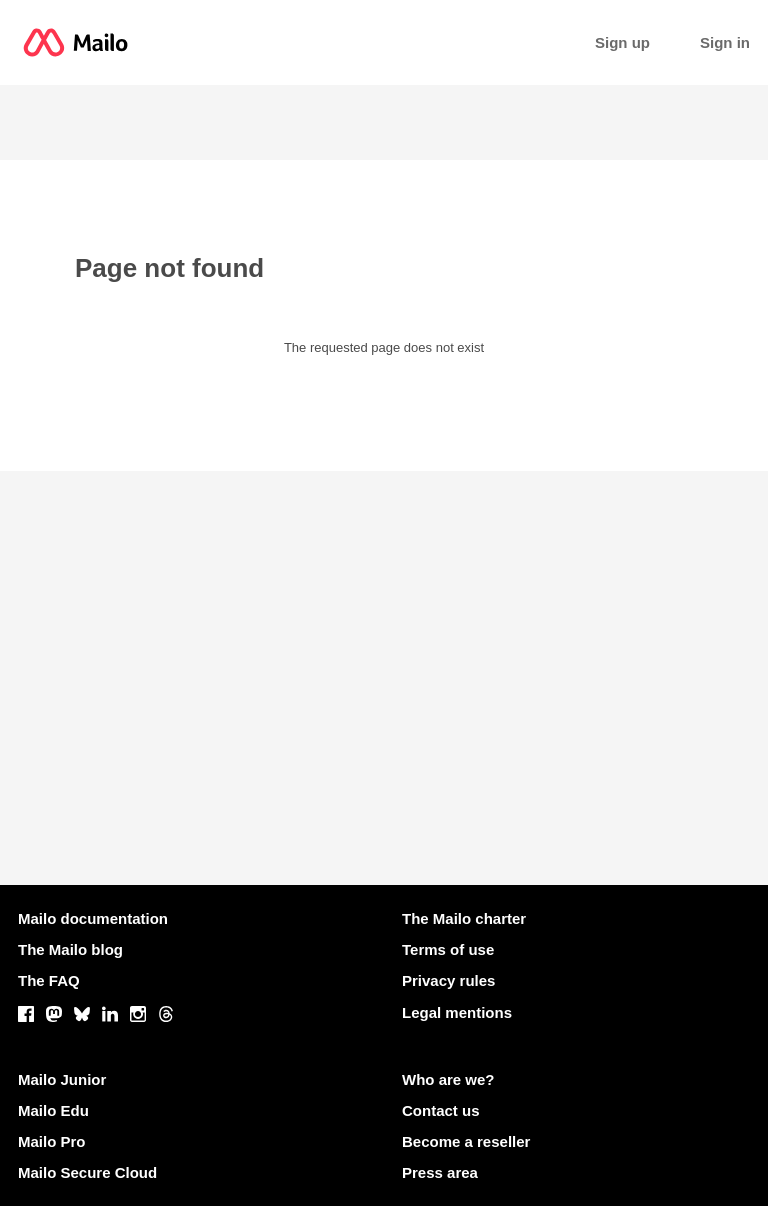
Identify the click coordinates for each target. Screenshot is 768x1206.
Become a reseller (466, 1141)
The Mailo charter (464, 918)
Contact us (441, 1110)
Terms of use (448, 949)
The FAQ (49, 980)
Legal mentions (457, 1012)
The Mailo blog (70, 949)
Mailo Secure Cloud (87, 1172)
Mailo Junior (62, 1079)
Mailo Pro (52, 1141)
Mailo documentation (93, 918)
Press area (440, 1172)
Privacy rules (448, 980)
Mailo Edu (53, 1110)
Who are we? (448, 1079)
